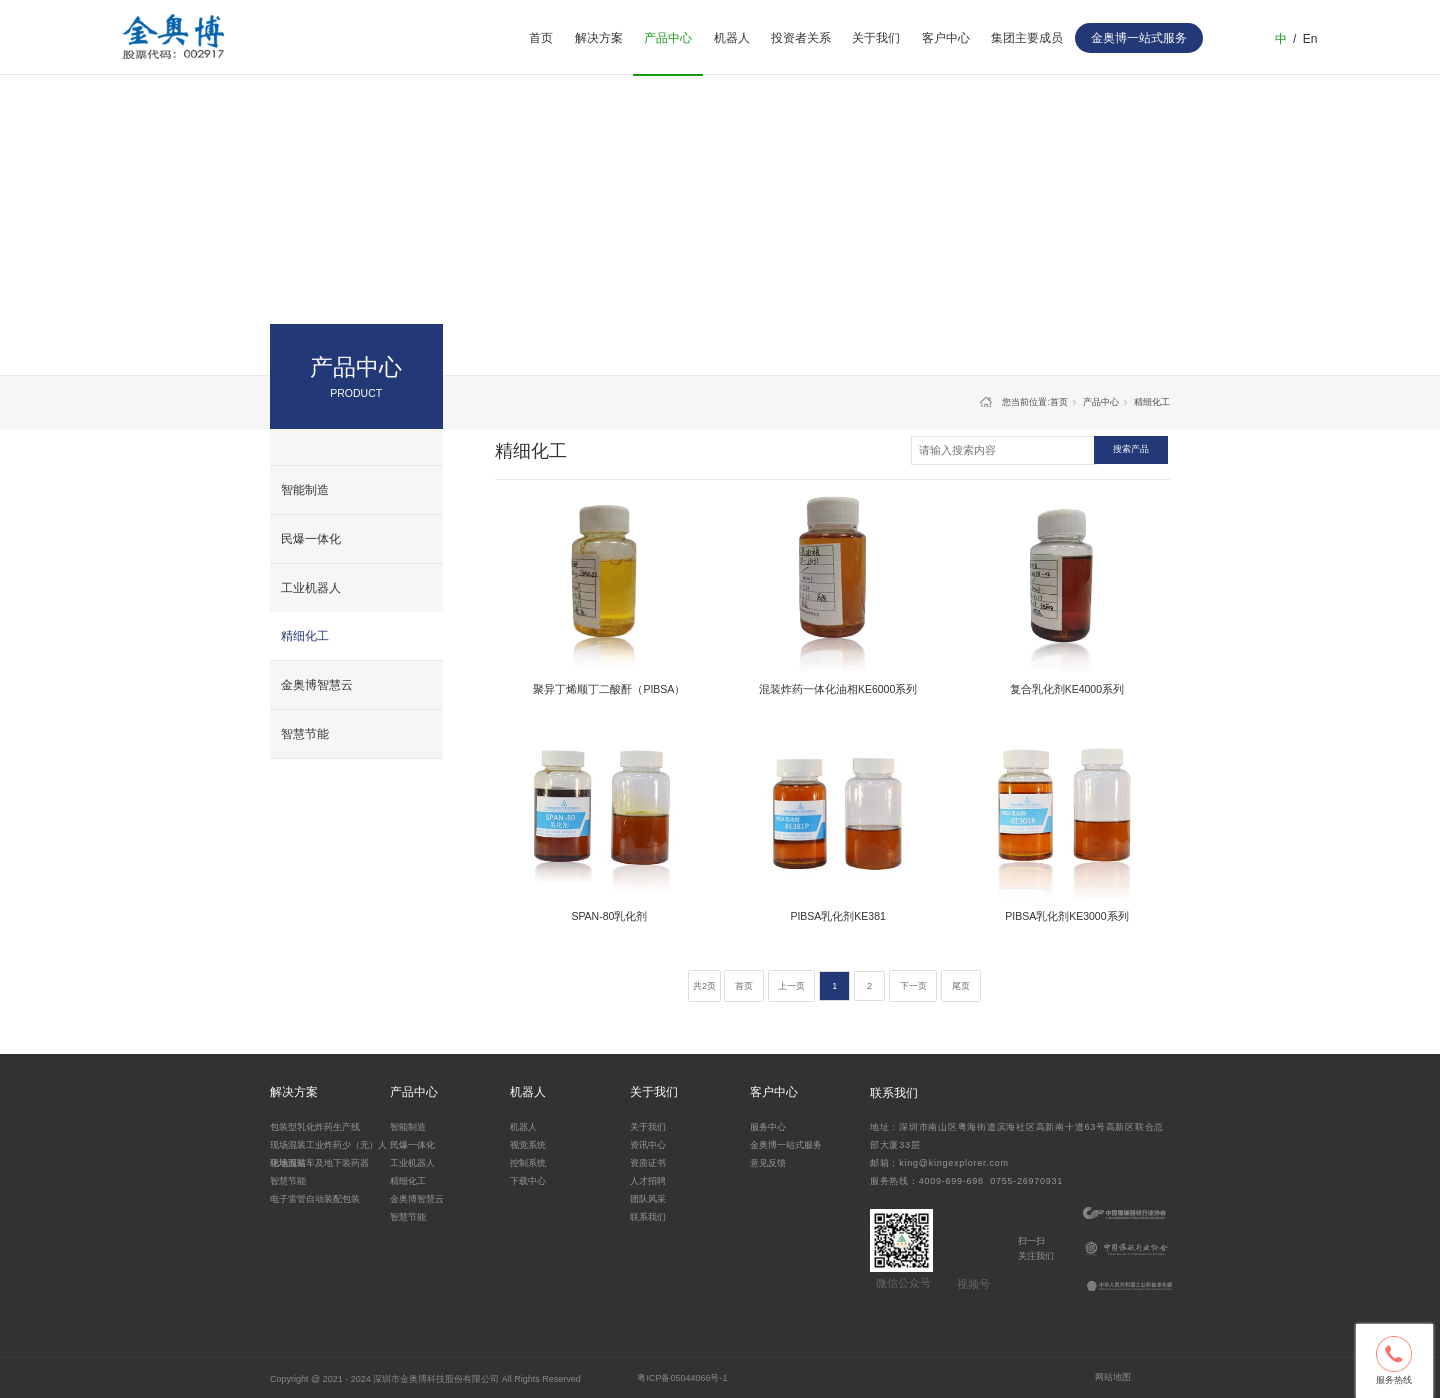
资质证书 (648, 1163)
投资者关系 (801, 38)
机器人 (732, 38)
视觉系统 (528, 1145)
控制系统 (528, 1163)
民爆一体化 (311, 539)
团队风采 (648, 1199)
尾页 (961, 986)
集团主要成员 (1027, 38)
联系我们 (648, 1217)
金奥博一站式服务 (786, 1145)
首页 (541, 38)
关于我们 (876, 38)
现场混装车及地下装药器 (319, 1163)
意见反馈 (768, 1163)
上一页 (791, 986)
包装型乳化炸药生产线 (315, 1127)
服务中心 (768, 1127)
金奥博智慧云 (317, 685)
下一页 (913, 986)
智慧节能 (305, 734)
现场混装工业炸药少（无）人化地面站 (328, 1153)
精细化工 (305, 636)
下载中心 (528, 1181)
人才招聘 (648, 1181)
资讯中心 (648, 1145)
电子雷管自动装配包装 (315, 1199)
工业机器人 (311, 588)
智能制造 (305, 490)
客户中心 (946, 38)
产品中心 (668, 38)
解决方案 (599, 38)
